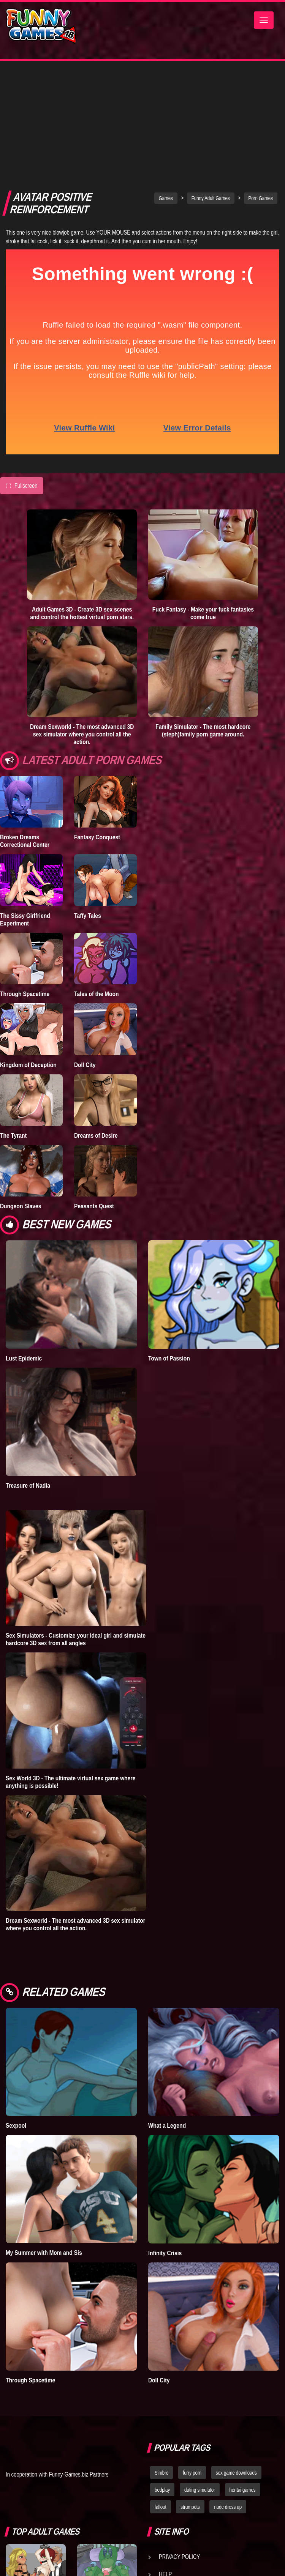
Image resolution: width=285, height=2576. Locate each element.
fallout (160, 2390)
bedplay (162, 2372)
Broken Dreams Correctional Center (24, 723)
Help (165, 2456)
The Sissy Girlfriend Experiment (25, 802)
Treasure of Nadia (28, 1368)
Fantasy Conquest (97, 720)
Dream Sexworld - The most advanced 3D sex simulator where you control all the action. (82, 616)
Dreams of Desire (96, 1018)
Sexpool (16, 2008)
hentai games (243, 2372)
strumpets (190, 2390)
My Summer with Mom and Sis (44, 2135)
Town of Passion (169, 1241)
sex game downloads (236, 2355)
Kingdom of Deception (28, 947)
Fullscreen (22, 369)
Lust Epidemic (24, 1241)
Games (166, 81)
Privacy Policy (179, 2439)
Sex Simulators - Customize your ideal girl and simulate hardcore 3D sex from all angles (76, 1521)
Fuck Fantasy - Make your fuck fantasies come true (203, 495)
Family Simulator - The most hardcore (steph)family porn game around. (202, 613)
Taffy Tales (87, 798)
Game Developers (184, 2474)
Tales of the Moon (96, 876)
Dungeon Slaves (20, 1089)
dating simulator (199, 2372)
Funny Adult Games (211, 81)
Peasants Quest (94, 1089)
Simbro (161, 2355)
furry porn (192, 2355)
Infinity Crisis (165, 2135)
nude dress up (228, 2390)
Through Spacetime (24, 876)
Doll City (85, 947)
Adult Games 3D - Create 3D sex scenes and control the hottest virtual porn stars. (82, 495)
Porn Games (261, 81)
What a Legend (167, 2008)
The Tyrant (13, 1018)
